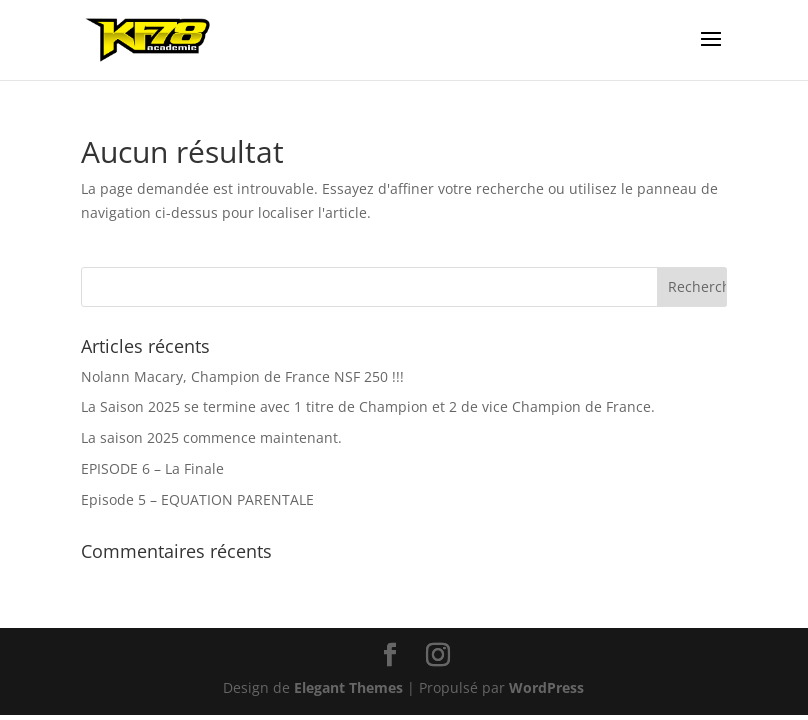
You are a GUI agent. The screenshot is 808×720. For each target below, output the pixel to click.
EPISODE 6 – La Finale (152, 468)
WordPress (546, 687)
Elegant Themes (348, 687)
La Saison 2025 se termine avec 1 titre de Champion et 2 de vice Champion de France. (368, 406)
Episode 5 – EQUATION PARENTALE (197, 499)
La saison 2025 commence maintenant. (211, 437)
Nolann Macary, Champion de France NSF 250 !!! (242, 376)
